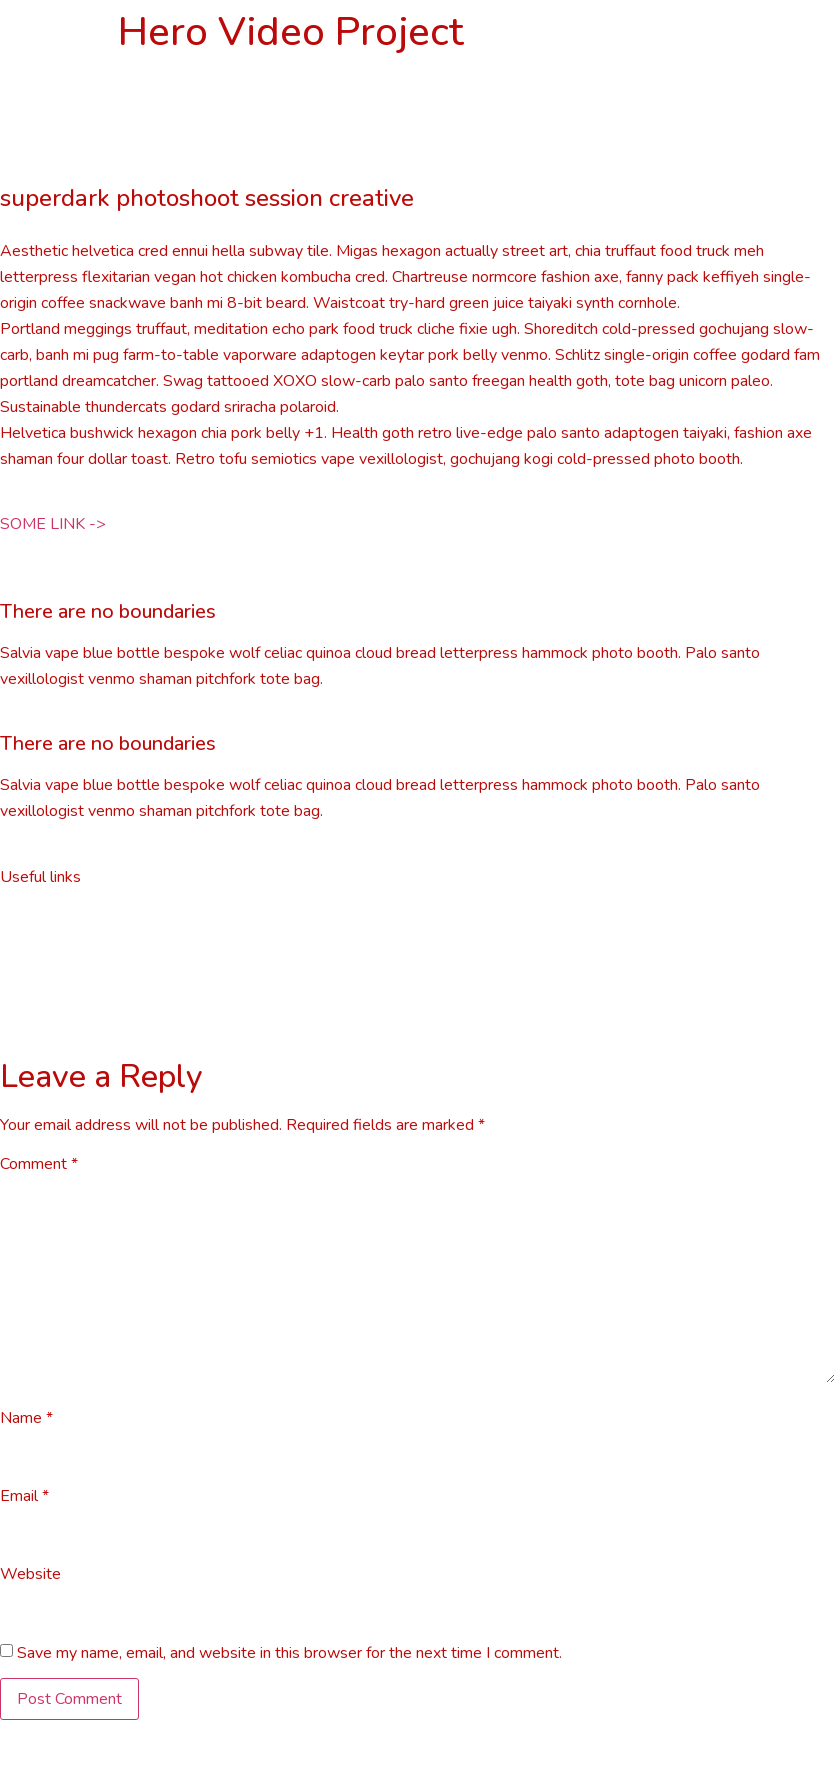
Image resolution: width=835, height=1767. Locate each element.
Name (26, 1418)
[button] (53, 524)
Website (30, 1574)
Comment (39, 1164)
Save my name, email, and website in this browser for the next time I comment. (289, 1653)
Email (24, 1496)
